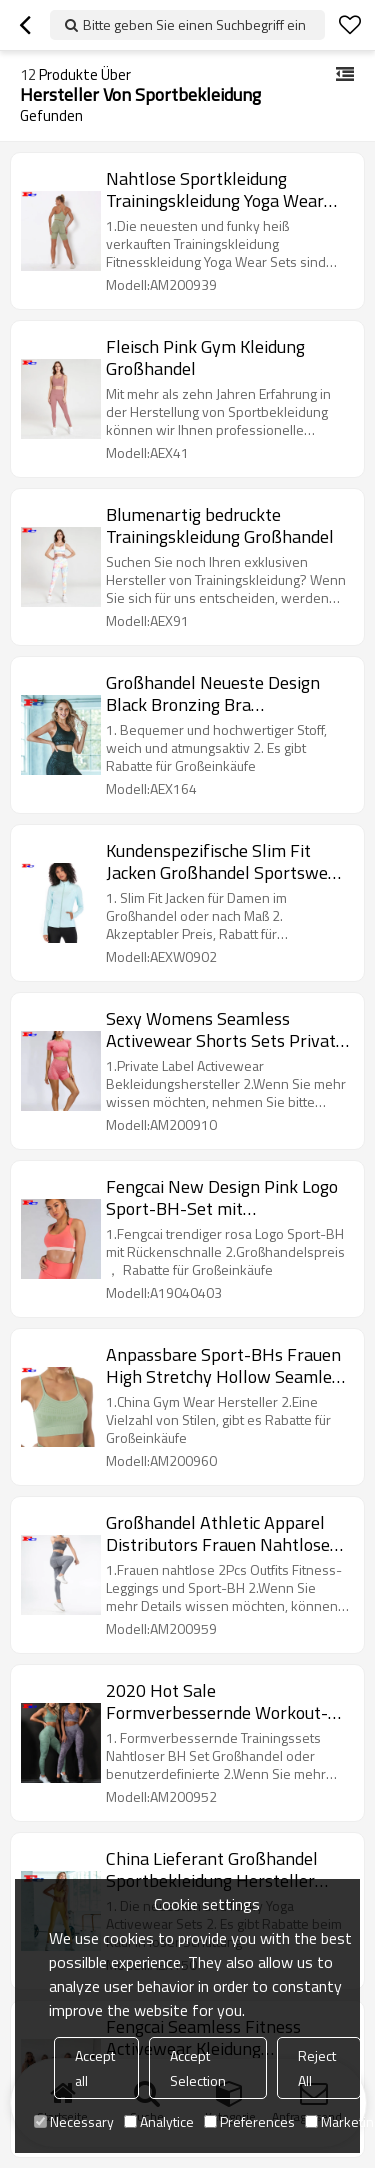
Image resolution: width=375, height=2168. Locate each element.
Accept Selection (198, 2068)
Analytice (159, 2121)
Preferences (249, 2121)
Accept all (95, 2068)
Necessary (74, 2121)
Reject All (317, 2068)
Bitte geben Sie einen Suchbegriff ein (194, 24)
